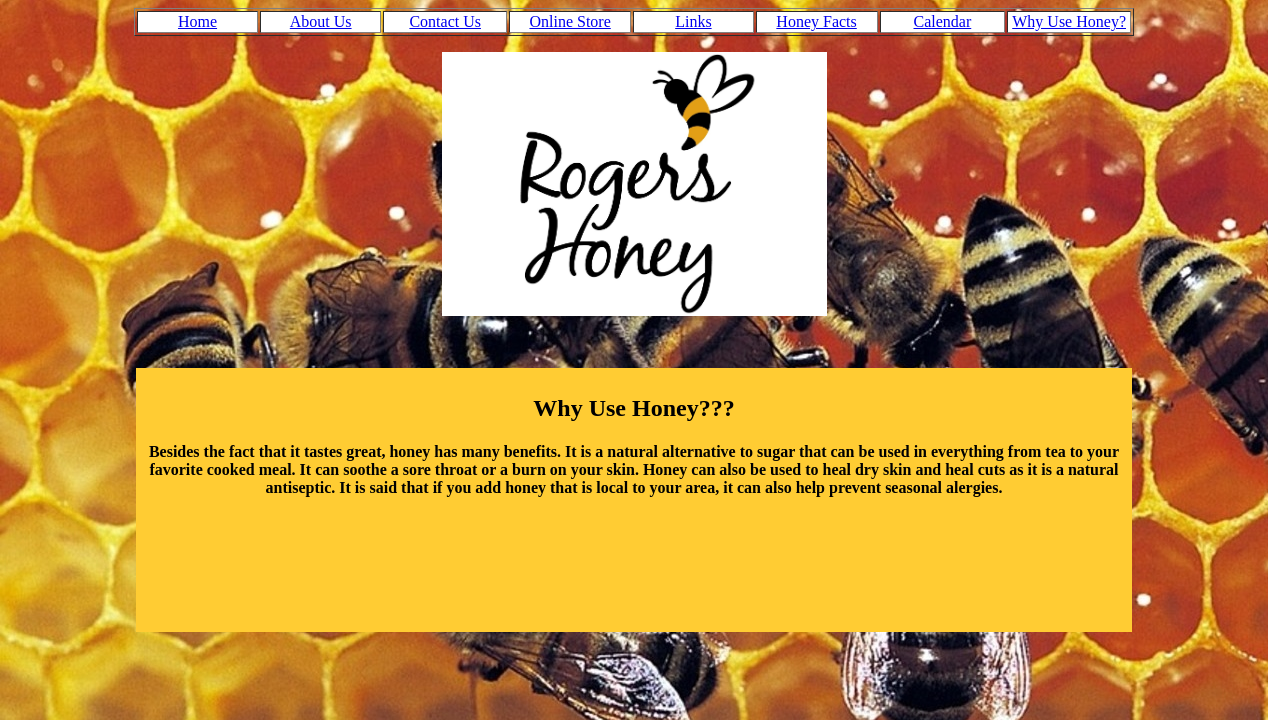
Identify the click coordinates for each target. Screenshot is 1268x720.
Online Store (569, 21)
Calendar (943, 21)
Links (693, 21)
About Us (321, 21)
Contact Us (445, 21)
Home (197, 21)
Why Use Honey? (1069, 21)
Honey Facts (816, 21)
